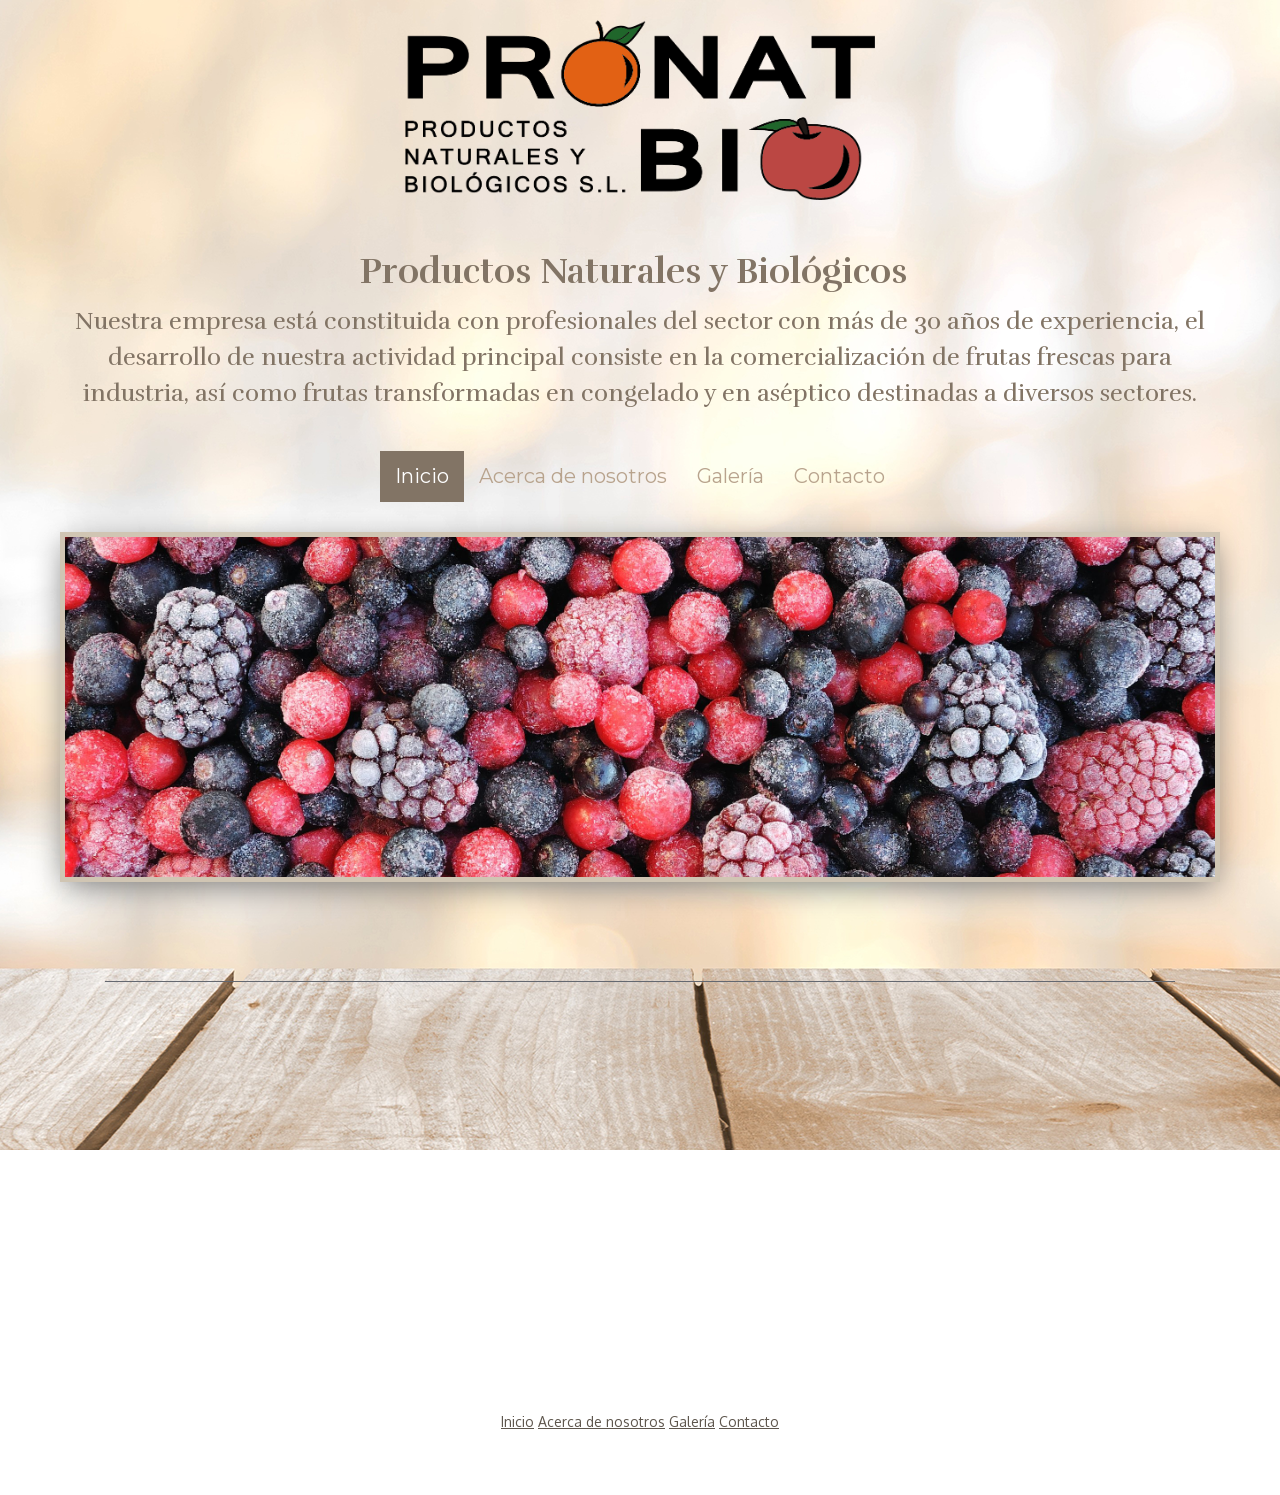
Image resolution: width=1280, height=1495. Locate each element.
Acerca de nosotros (573, 476)
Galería (730, 476)
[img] (640, 100)
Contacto (839, 476)
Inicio (422, 476)
